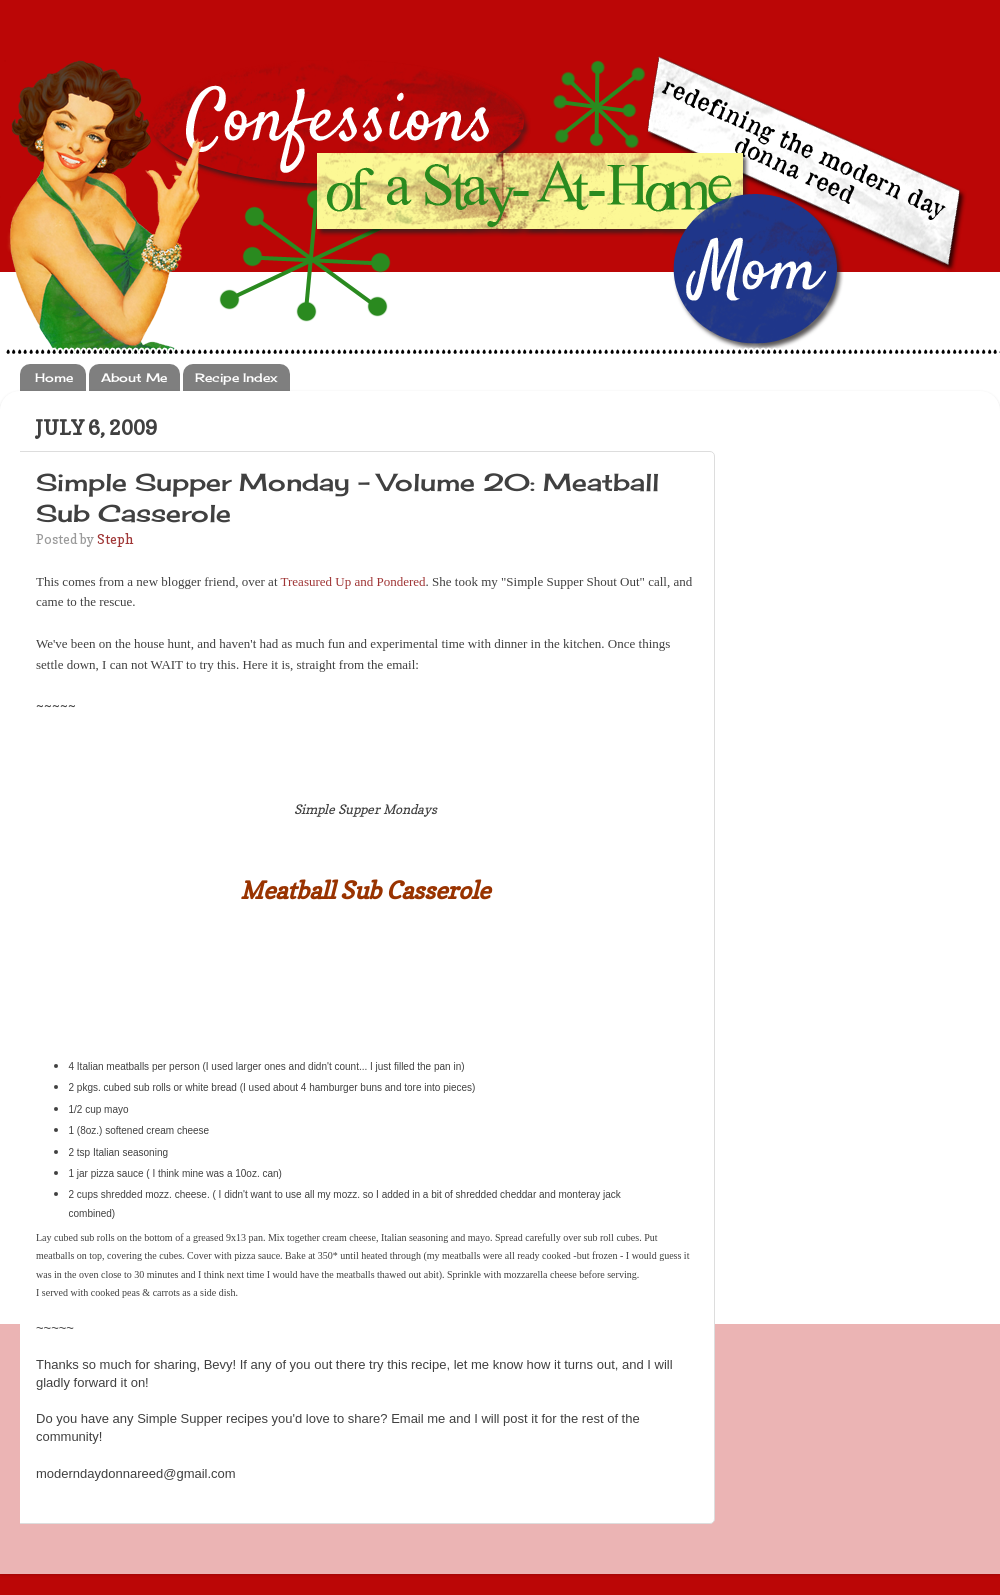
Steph (115, 539)
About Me (134, 377)
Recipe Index (236, 377)
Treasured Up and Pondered (353, 581)
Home (54, 377)
